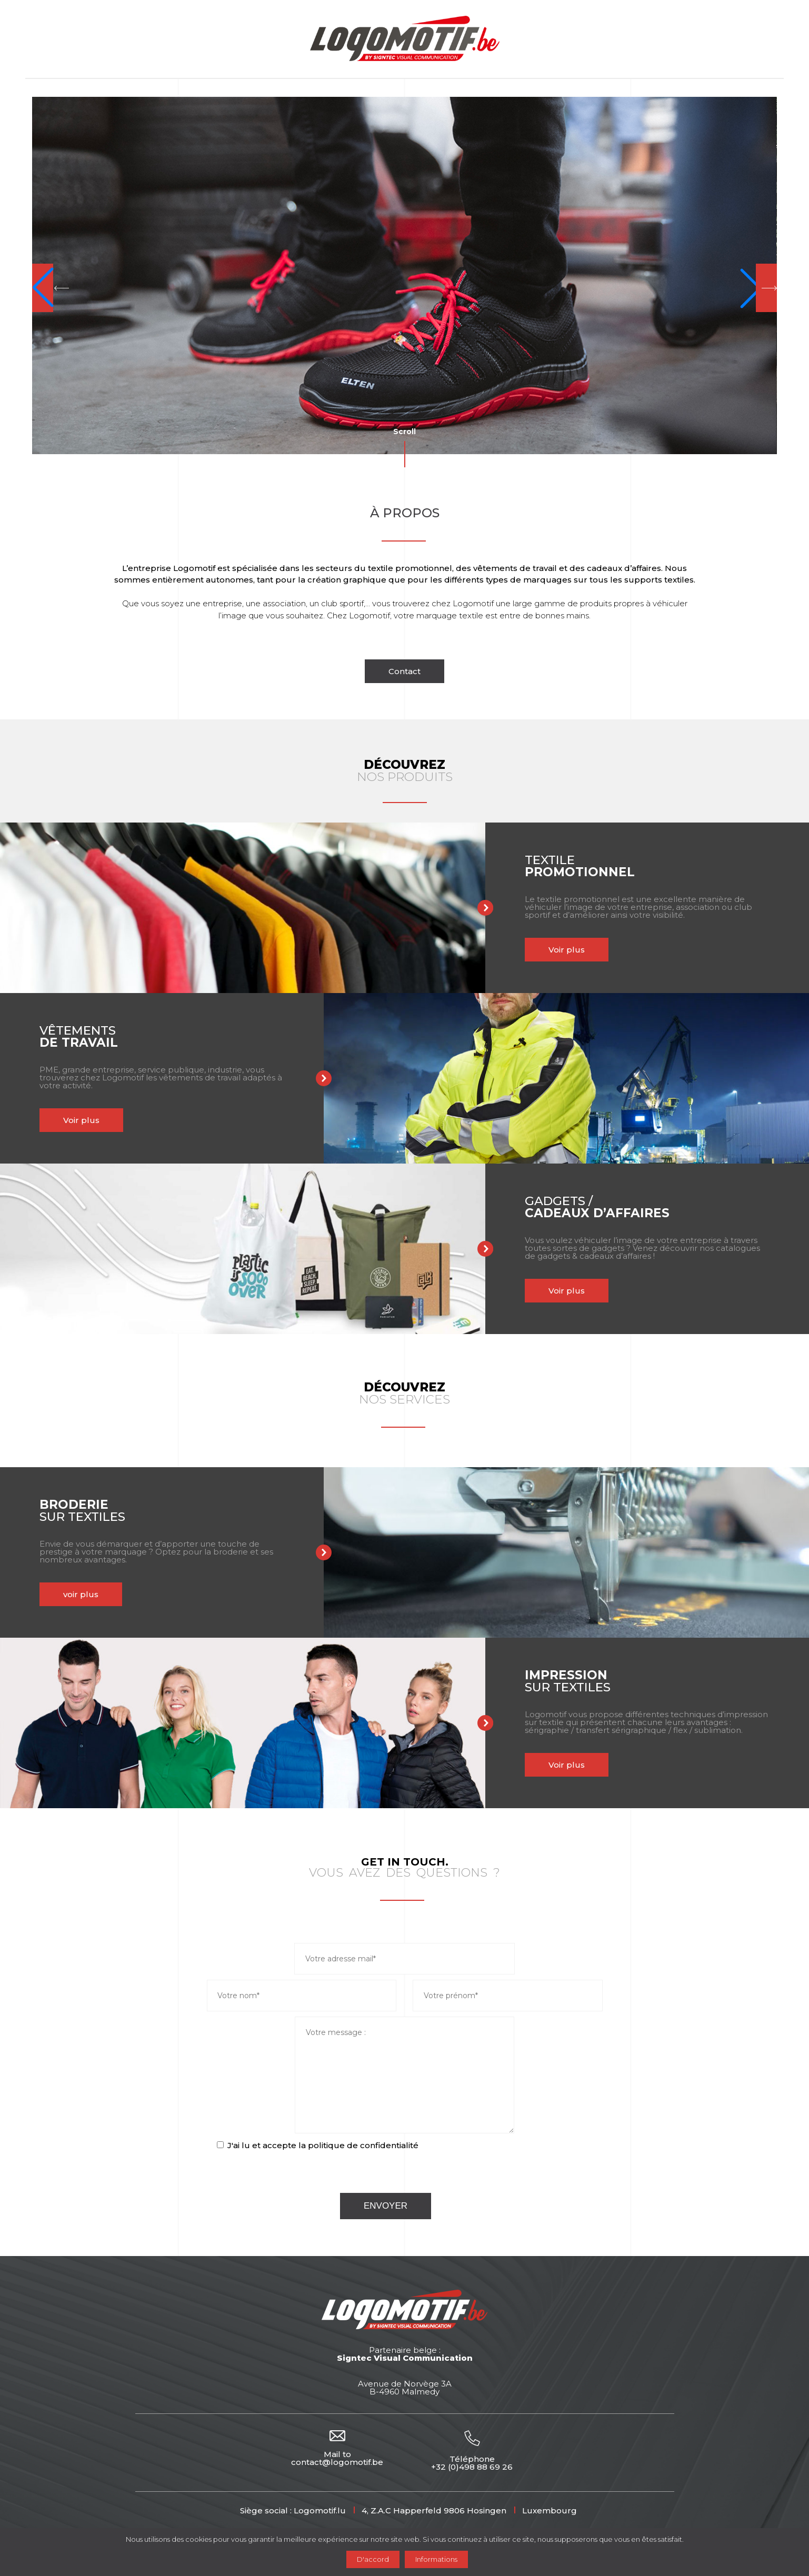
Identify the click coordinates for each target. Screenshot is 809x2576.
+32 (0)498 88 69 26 (472, 2467)
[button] (50, 288)
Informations (436, 2559)
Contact (404, 671)
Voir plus (470, 950)
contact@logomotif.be (337, 2462)
